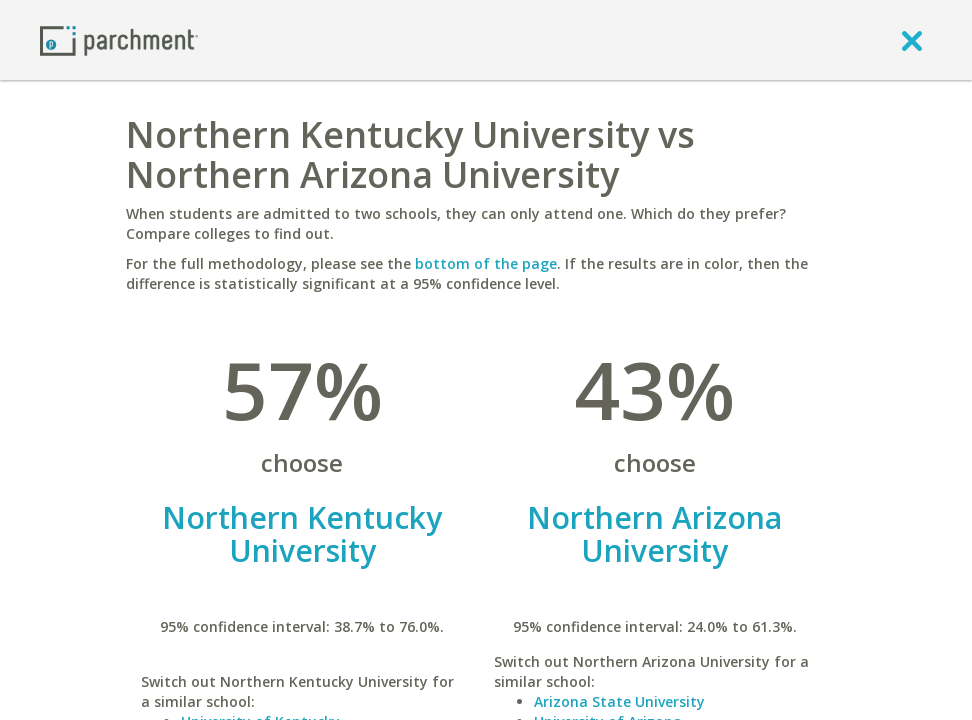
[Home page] (119, 39)
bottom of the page (486, 263)
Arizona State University (619, 701)
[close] (912, 40)
